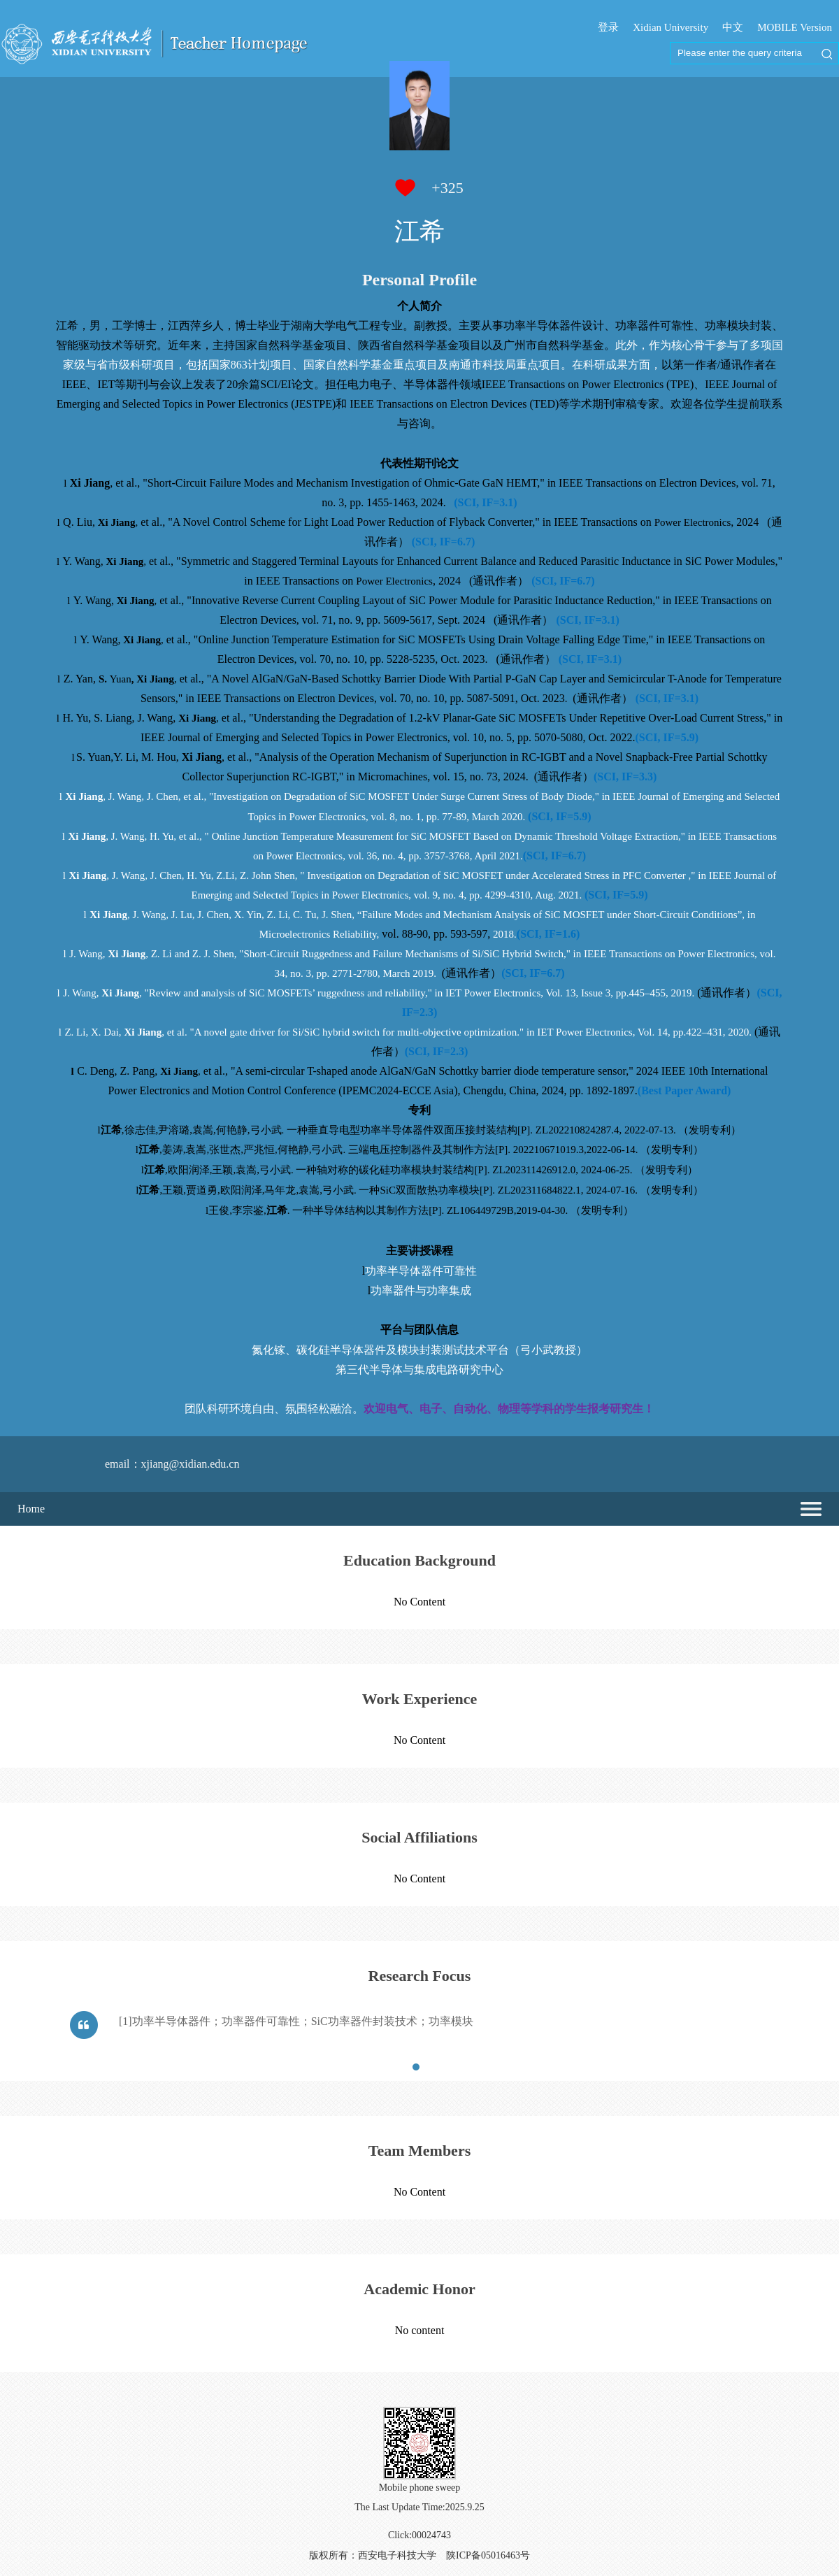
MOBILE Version (794, 27)
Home (31, 1509)
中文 (732, 27)
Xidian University (670, 27)
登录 (608, 27)
